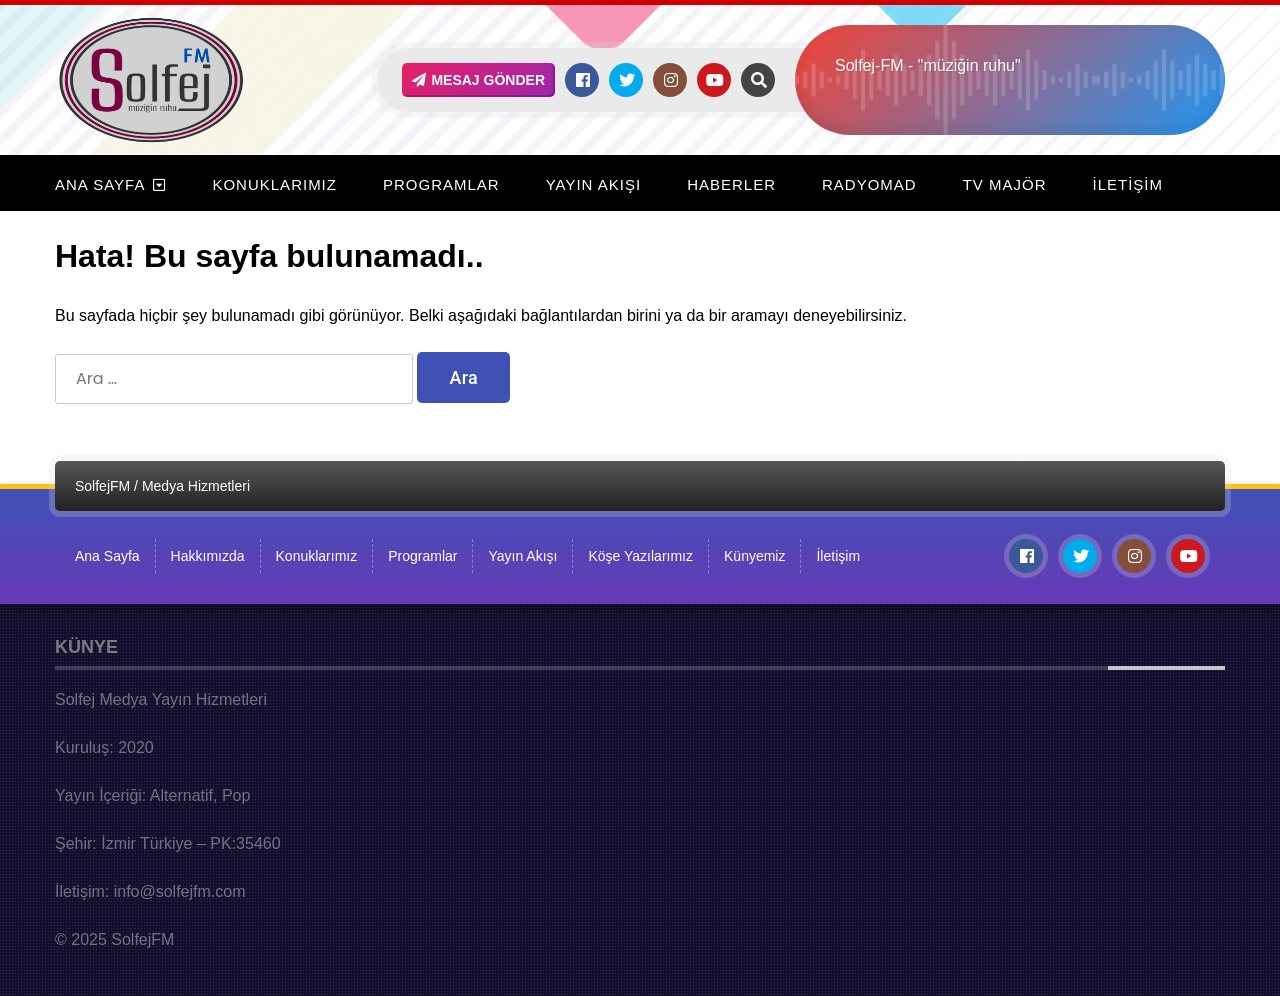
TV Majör (1005, 184)
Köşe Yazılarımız (640, 556)
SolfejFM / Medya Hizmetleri (162, 486)
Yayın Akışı (593, 184)
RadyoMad (869, 184)
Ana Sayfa (100, 184)
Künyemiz (754, 556)
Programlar (441, 184)
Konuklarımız (274, 184)
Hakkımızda (208, 556)
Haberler (731, 184)
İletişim (1128, 184)
